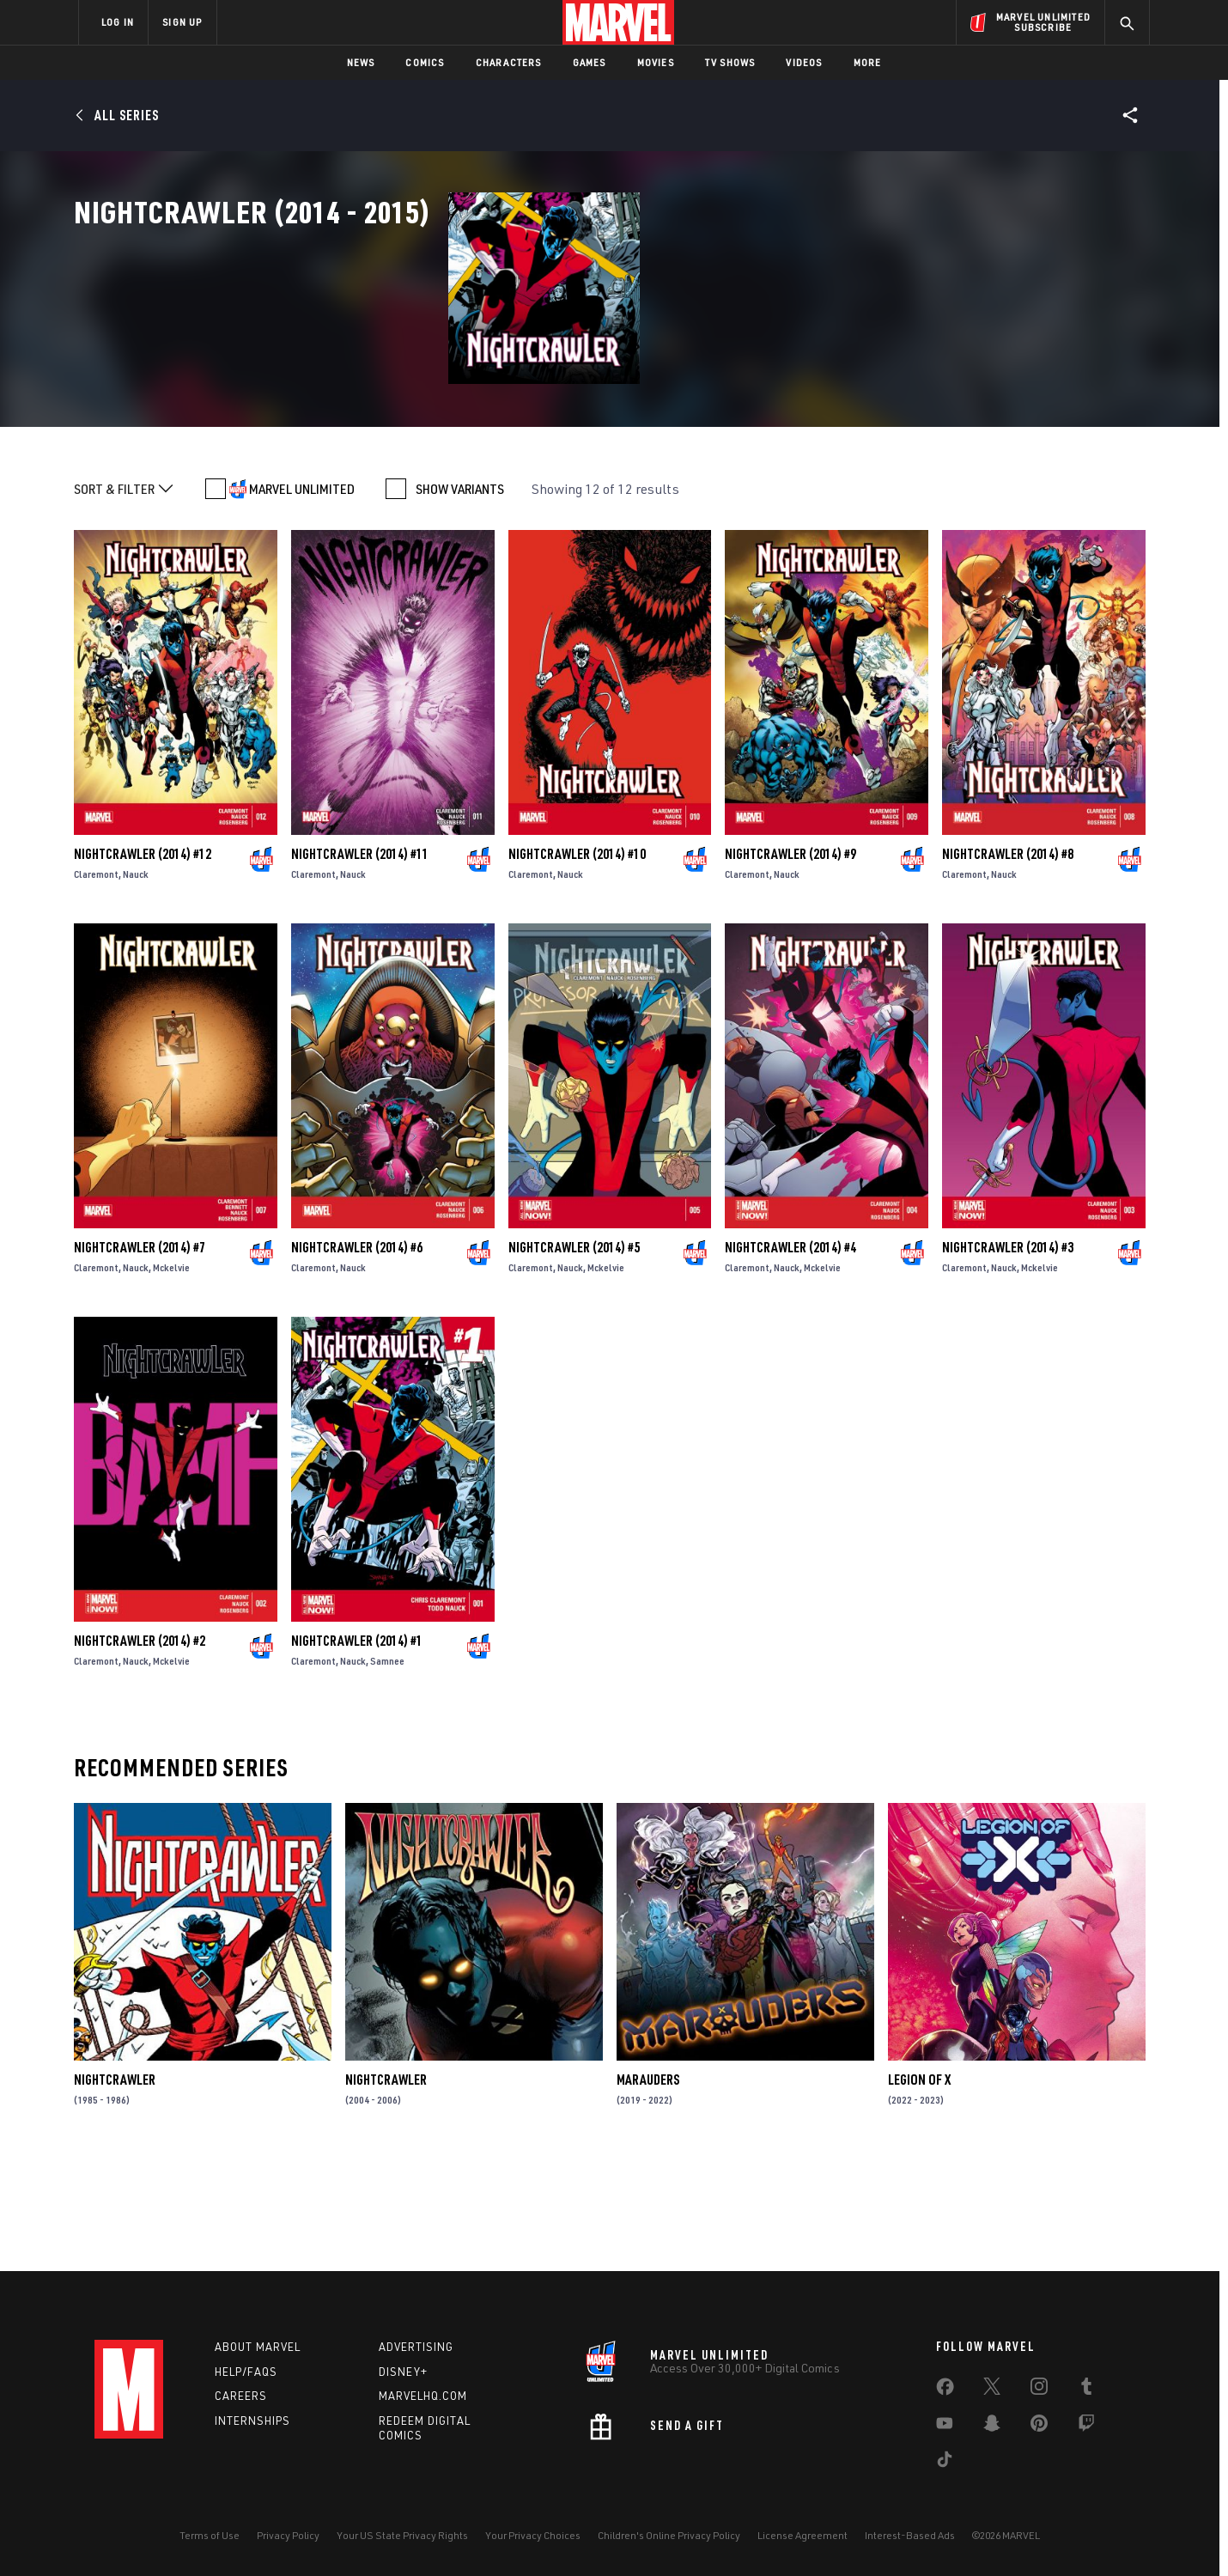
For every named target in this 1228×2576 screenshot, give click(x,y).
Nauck (136, 983)
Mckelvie (171, 1376)
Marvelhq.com (423, 2395)
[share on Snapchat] (991, 2426)
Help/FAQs (246, 2371)
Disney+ (403, 2371)
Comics (424, 62)
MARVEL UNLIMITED (302, 597)
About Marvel (258, 2347)
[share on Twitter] (991, 2389)
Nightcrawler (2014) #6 (357, 1356)
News (361, 62)
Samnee (387, 1769)
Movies (655, 62)
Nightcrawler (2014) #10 (577, 962)
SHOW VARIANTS (460, 597)
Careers (241, 2395)
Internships (252, 2420)
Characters (509, 62)
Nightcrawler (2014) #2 (139, 1749)
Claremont (96, 983)
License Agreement (802, 2535)
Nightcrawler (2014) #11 (360, 962)
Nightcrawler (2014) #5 (574, 1356)
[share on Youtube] (944, 2426)
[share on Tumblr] (1086, 2389)
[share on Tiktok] (944, 2462)
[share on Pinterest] (1039, 2426)
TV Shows (730, 62)
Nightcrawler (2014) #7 (139, 1356)
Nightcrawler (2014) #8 (1007, 962)
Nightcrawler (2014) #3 (1007, 1356)
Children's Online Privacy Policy (669, 2535)
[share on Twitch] (1086, 2426)
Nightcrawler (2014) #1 (357, 1749)
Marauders (648, 2188)
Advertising (416, 2347)
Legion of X (919, 2188)
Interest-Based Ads (910, 2535)
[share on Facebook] (945, 2390)
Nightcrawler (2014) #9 (790, 962)
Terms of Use (209, 2535)
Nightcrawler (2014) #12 (142, 962)
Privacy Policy (288, 2535)
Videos (804, 62)
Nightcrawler (114, 2188)
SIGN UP (182, 21)
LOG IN (117, 21)
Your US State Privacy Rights (402, 2535)
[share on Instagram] (1039, 2389)
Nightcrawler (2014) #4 (790, 1356)
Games (589, 62)
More (868, 62)
